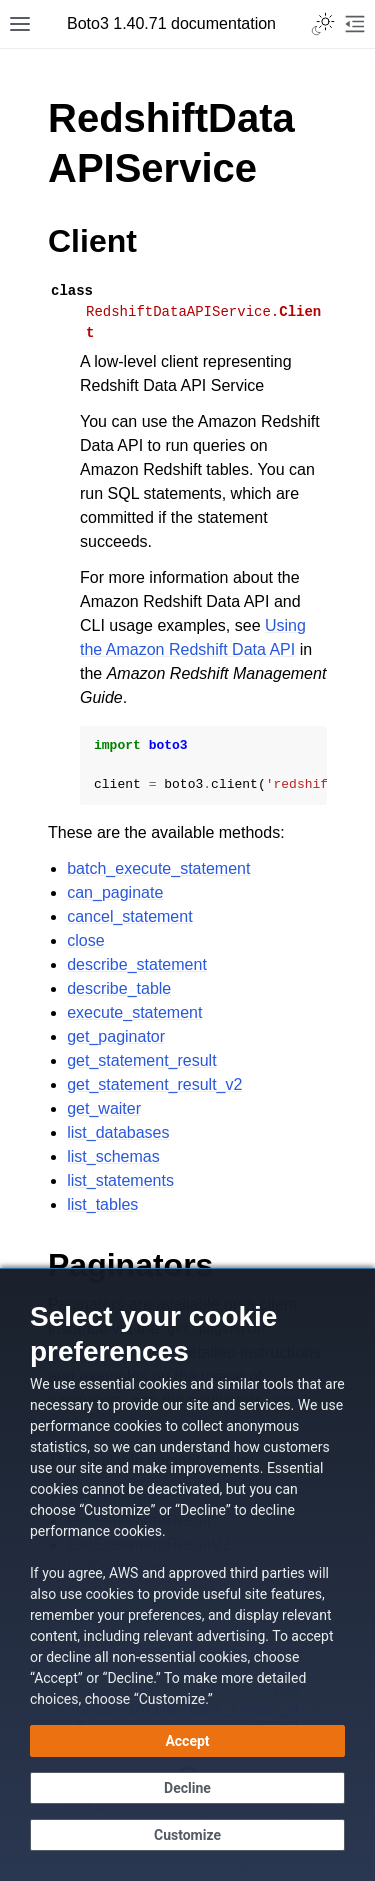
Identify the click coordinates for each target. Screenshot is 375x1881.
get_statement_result (141, 1060)
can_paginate (115, 892)
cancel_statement (129, 916)
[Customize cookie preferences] (187, 1835)
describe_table (119, 988)
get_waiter (104, 1108)
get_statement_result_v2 (154, 1084)
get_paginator (116, 1036)
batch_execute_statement (158, 868)
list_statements (120, 1180)
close (85, 940)
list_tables (102, 1204)
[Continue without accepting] (187, 1788)
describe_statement (137, 964)
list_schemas (113, 1156)
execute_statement (134, 1012)
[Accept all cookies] (187, 1741)
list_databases (118, 1132)
